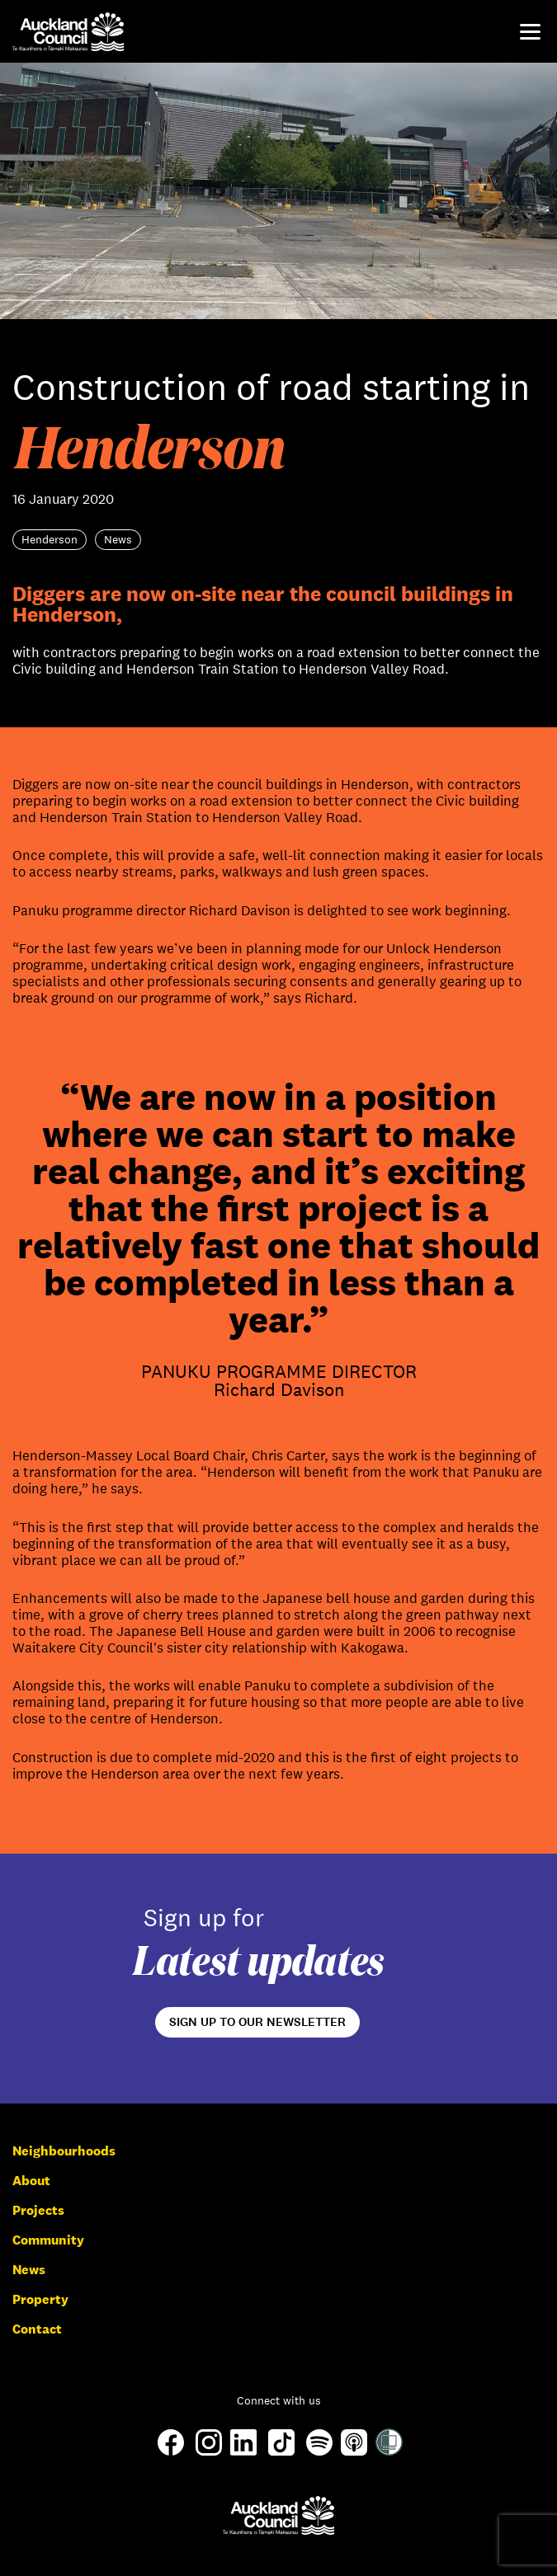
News (28, 2269)
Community (48, 2240)
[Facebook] (170, 2454)
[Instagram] (209, 2451)
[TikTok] (281, 2454)
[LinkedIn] (243, 2451)
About (31, 2180)
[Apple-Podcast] (354, 2451)
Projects (38, 2210)
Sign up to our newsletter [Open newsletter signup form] (257, 2022)
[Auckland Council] (278, 2515)
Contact (37, 2329)
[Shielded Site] (389, 2451)
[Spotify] (319, 2451)
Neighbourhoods (64, 2151)
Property (40, 2299)
